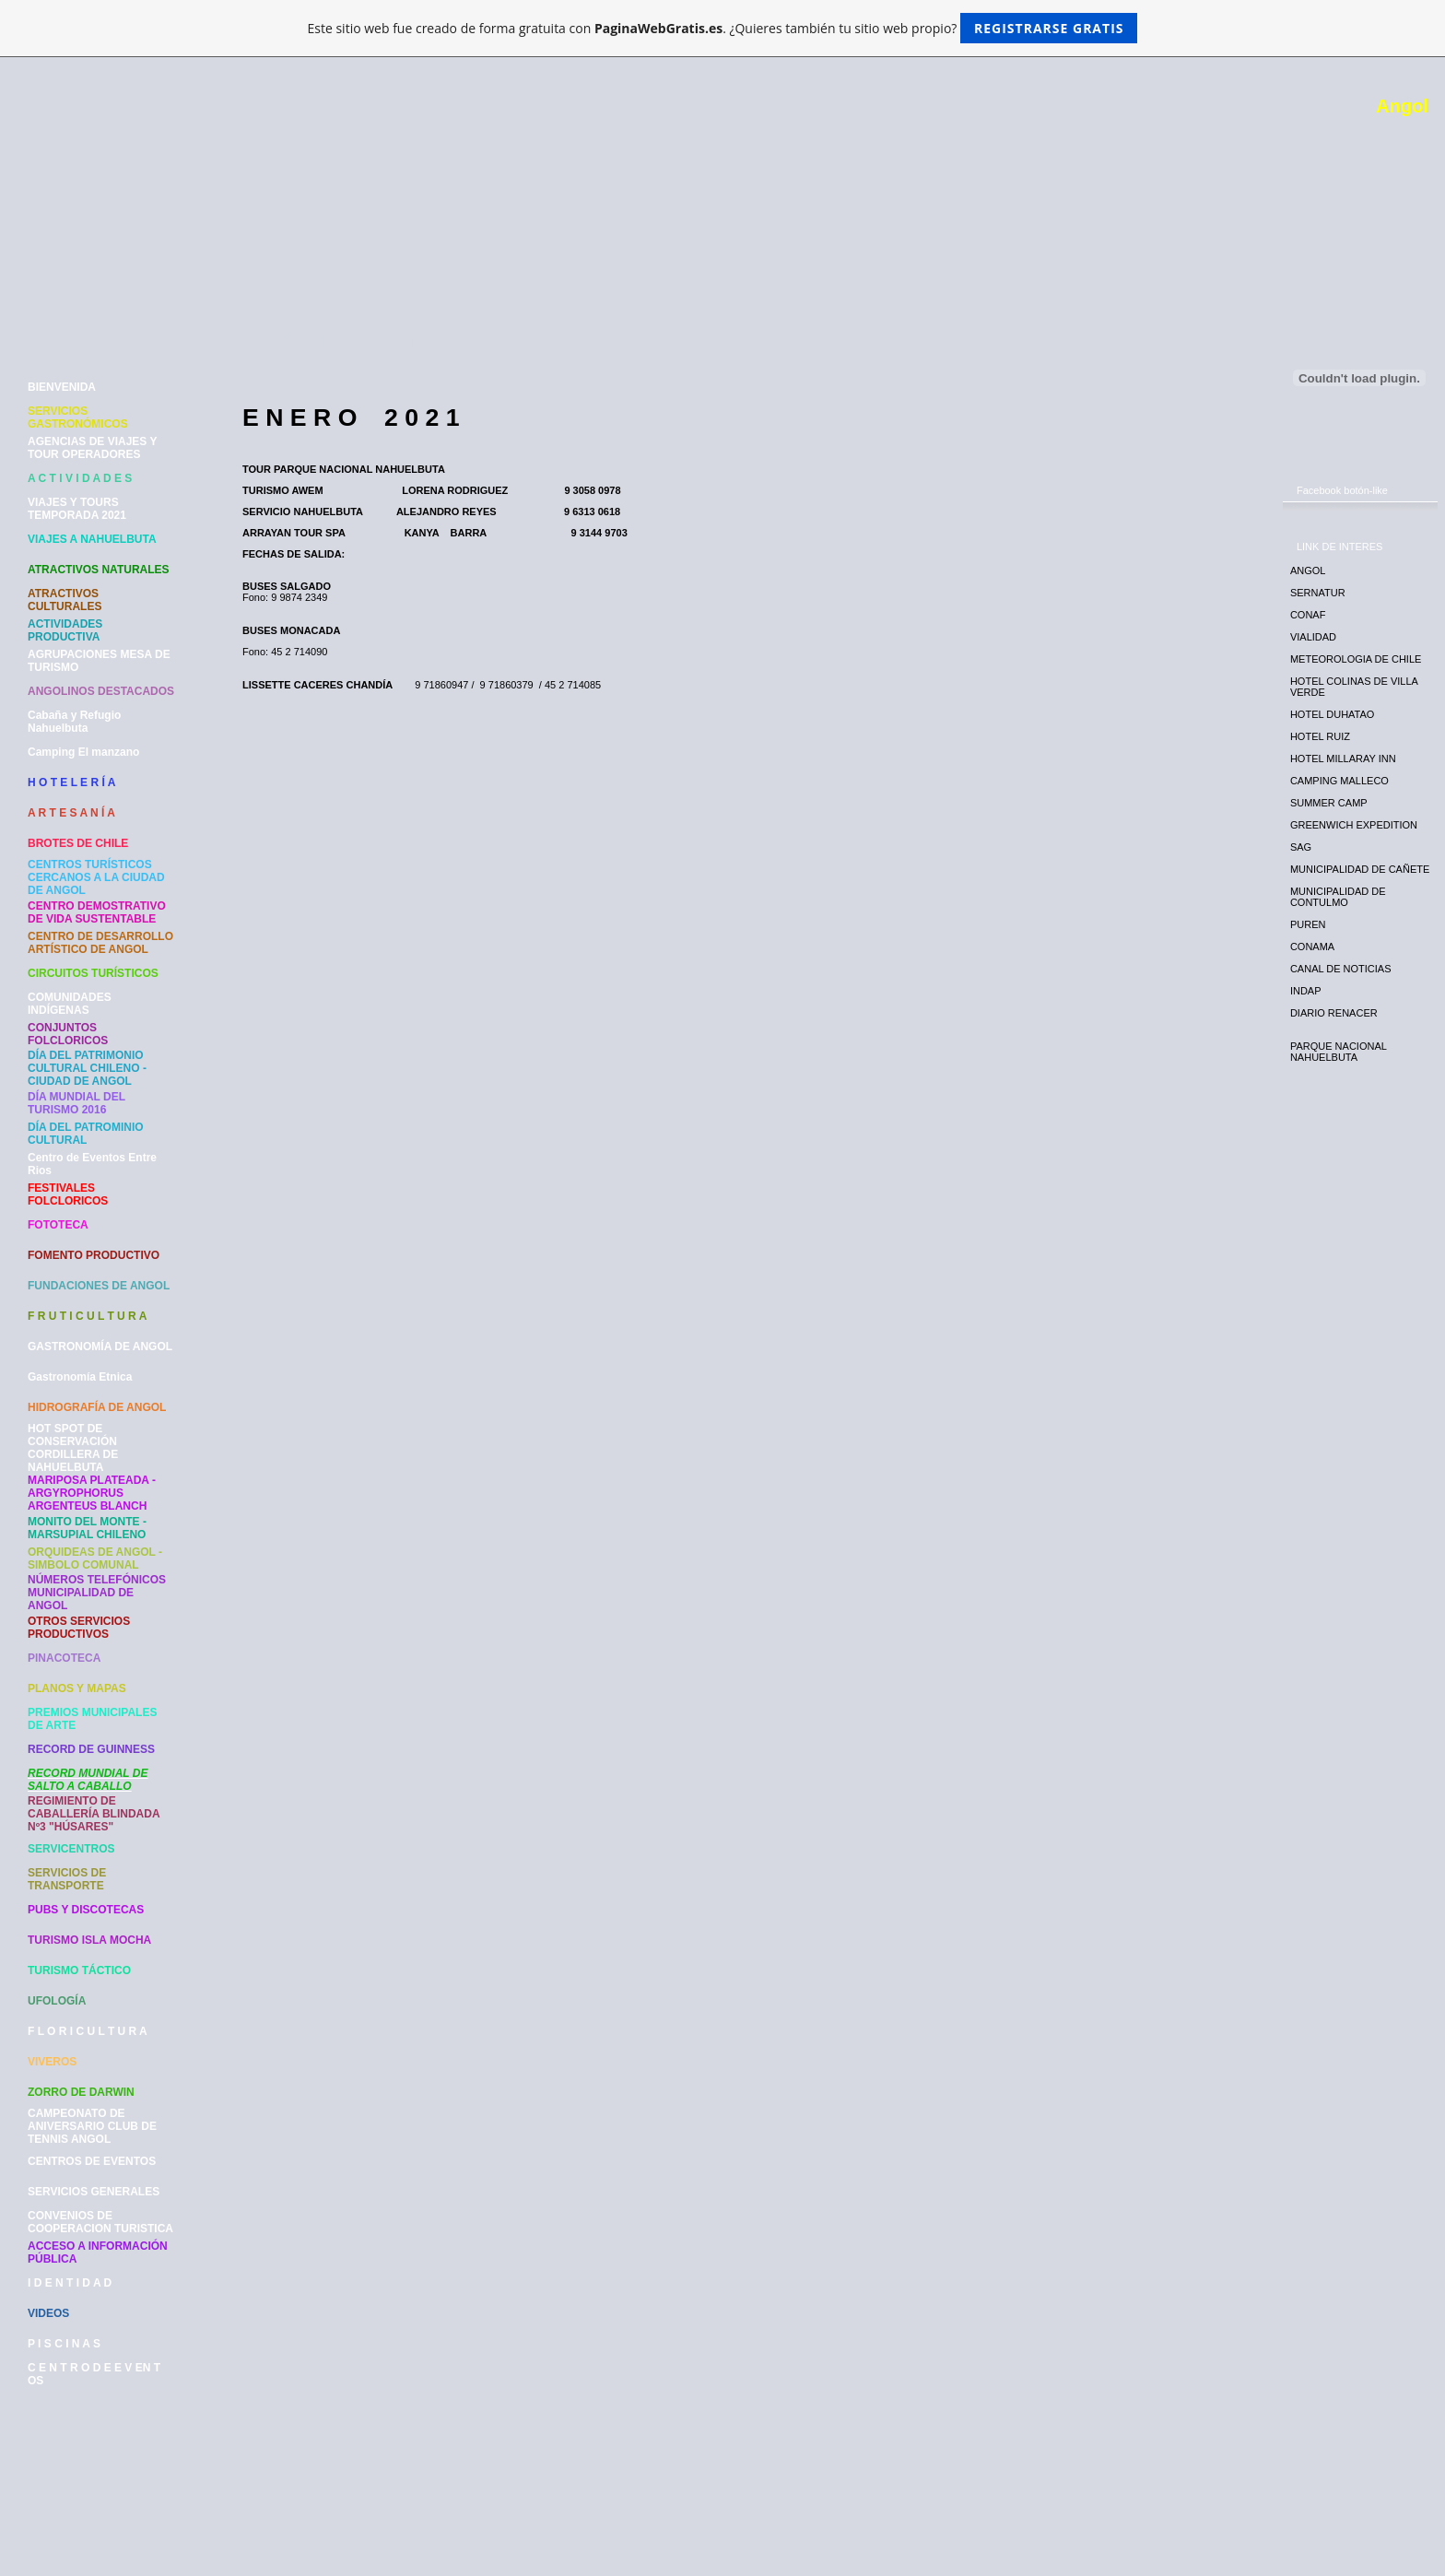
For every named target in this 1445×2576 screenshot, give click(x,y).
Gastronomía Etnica (80, 1376)
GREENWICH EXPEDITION (1353, 824)
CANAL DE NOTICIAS (1341, 968)
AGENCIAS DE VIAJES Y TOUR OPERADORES (92, 448)
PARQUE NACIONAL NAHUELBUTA (1338, 1052)
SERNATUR (1317, 592)
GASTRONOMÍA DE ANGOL (100, 1346)
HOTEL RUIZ (1320, 736)
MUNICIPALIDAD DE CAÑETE (1359, 869)
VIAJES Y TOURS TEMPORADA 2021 (77, 509)
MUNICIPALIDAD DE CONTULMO (1338, 897)
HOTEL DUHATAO (1332, 714)
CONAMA (1312, 946)
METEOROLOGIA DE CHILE (1355, 659)
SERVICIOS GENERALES (93, 2191)
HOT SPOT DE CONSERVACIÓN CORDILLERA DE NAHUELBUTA (73, 1448)
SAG (1300, 847)
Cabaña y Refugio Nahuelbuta (74, 722)
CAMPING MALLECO (1339, 780)
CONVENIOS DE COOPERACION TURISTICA (100, 2222)
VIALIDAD (1313, 636)
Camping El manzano (83, 752)
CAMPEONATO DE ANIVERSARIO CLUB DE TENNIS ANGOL (92, 2126)
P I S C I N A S (64, 2343)
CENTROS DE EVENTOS (92, 2161)
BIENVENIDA (62, 387)
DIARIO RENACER (1334, 1012)
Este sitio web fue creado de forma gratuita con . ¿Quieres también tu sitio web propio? (723, 28)
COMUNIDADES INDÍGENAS (70, 1004)
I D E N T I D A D (70, 2282)
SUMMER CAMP (1329, 802)
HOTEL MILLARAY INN (1343, 758)
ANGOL (1308, 570)
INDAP (1306, 990)
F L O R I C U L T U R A (87, 2031)
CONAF (1308, 614)
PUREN (1308, 924)
